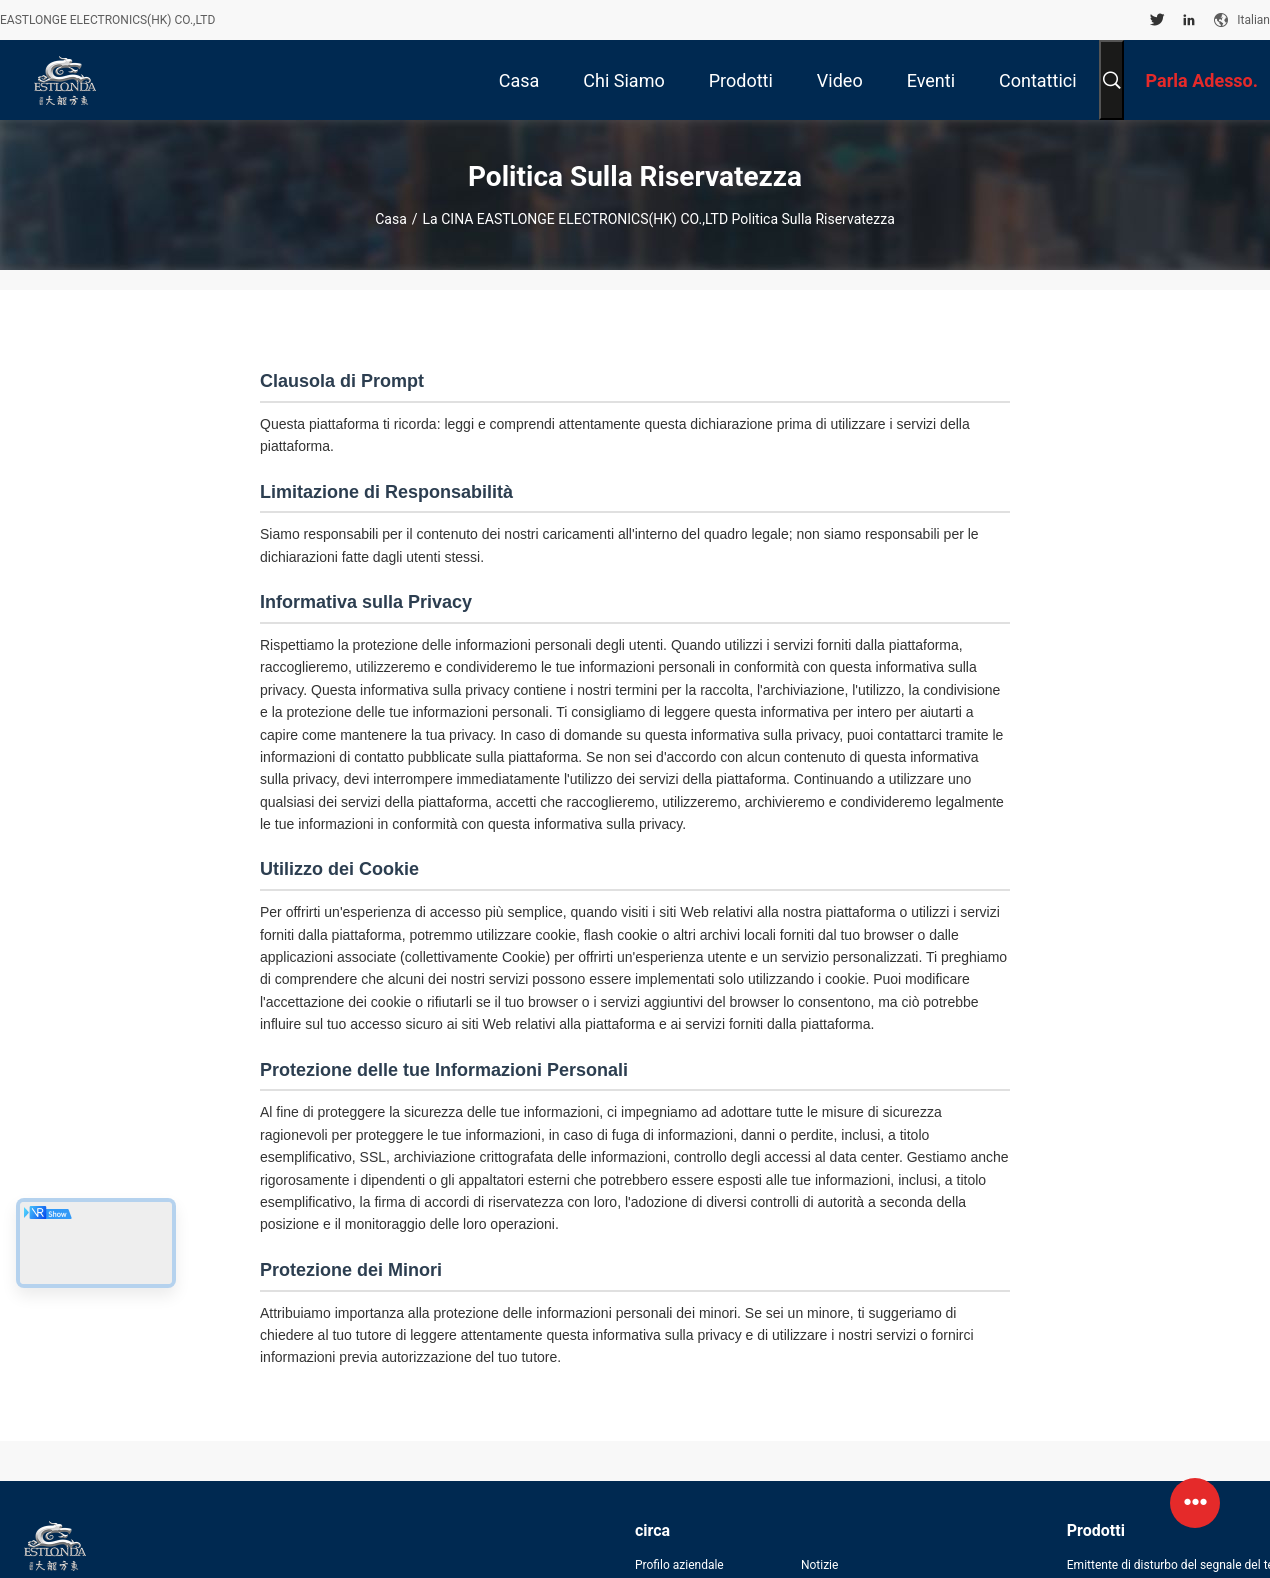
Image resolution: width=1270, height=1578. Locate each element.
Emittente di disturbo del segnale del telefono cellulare (1168, 1565)
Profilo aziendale (679, 1565)
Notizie (819, 1565)
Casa (391, 219)
